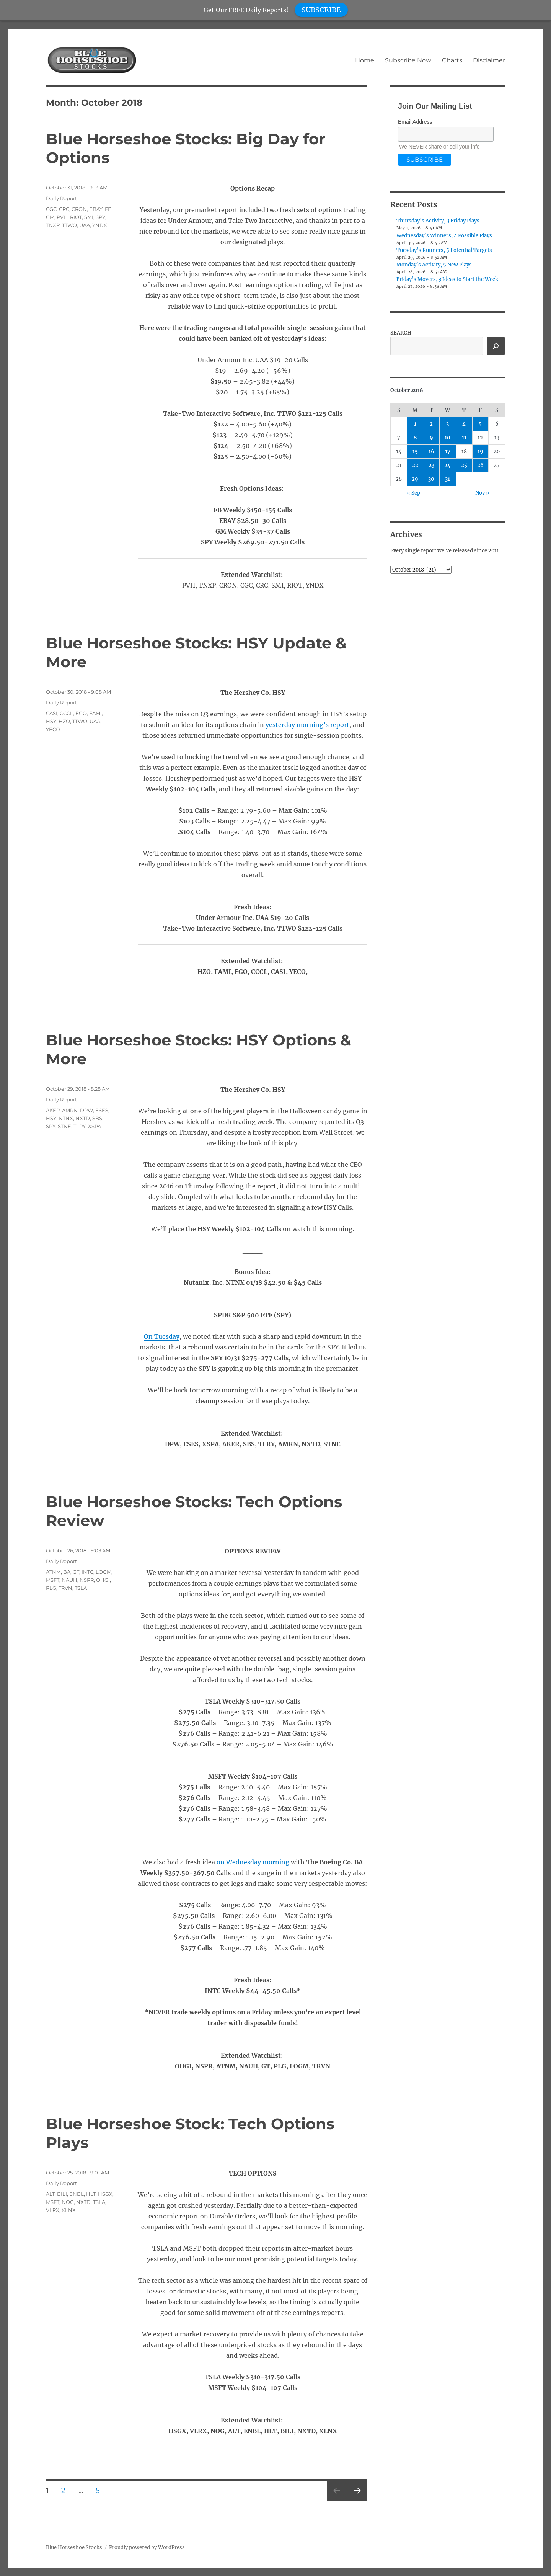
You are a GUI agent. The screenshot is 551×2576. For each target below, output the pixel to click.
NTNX (66, 1118)
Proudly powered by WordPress (147, 2547)
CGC (51, 209)
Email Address (415, 122)
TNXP (53, 225)
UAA (84, 225)
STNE (64, 1126)
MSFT (52, 1580)
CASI (51, 713)
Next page (357, 2500)
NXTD (82, 1118)
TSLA (81, 1588)
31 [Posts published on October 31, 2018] (447, 479)
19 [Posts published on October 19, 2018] (480, 451)
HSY (51, 721)
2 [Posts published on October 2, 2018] (431, 424)
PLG (51, 1588)
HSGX (105, 2194)
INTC (87, 1572)
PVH (62, 217)
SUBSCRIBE (321, 9)
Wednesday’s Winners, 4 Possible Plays (444, 235)
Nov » (482, 493)
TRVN (65, 1588)
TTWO (69, 225)
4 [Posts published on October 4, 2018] (464, 424)
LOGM (103, 1572)
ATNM (53, 1572)
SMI (88, 217)
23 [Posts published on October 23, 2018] (431, 465)
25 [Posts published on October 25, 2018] (464, 465)
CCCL (66, 713)
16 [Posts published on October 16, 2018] (431, 451)
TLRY (79, 1126)
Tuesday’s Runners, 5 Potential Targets (444, 250)
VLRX (52, 2210)
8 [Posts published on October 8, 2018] (415, 438)
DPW (86, 1110)
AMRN (70, 1110)
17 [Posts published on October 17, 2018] (447, 451)
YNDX (99, 225)
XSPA (94, 1126)
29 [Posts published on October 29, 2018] (415, 479)
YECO (53, 729)
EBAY (96, 209)
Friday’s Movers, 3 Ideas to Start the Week (447, 279)
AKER (53, 1110)
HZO (64, 721)
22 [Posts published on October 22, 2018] (415, 465)
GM (50, 217)
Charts (452, 60)
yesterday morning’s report (307, 725)
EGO (81, 713)
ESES (101, 1110)
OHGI (103, 1580)
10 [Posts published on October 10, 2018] (447, 438)
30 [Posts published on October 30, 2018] (431, 479)
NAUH (69, 1580)
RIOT (76, 217)
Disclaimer (489, 60)
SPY (100, 217)
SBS (97, 1118)
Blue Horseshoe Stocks (74, 2547)
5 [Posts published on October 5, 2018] (480, 424)
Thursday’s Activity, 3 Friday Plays (437, 220)
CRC (64, 209)
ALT (50, 2194)
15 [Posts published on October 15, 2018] (415, 451)
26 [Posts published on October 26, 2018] (480, 465)
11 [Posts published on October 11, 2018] (464, 438)
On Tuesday (161, 1336)
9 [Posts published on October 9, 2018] (431, 438)
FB (108, 209)
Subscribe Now (408, 60)
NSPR (87, 1580)
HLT (91, 2194)
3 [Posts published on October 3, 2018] (447, 424)
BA (66, 1572)
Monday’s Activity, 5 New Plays (434, 264)
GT (76, 1572)
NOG (68, 2202)
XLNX (69, 2210)
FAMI (95, 713)
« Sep (413, 493)
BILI (62, 2194)
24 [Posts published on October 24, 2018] (447, 465)
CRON (79, 209)
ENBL (76, 2194)
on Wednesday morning (253, 1862)
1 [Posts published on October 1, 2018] (415, 424)
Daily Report (61, 198)
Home (364, 60)
